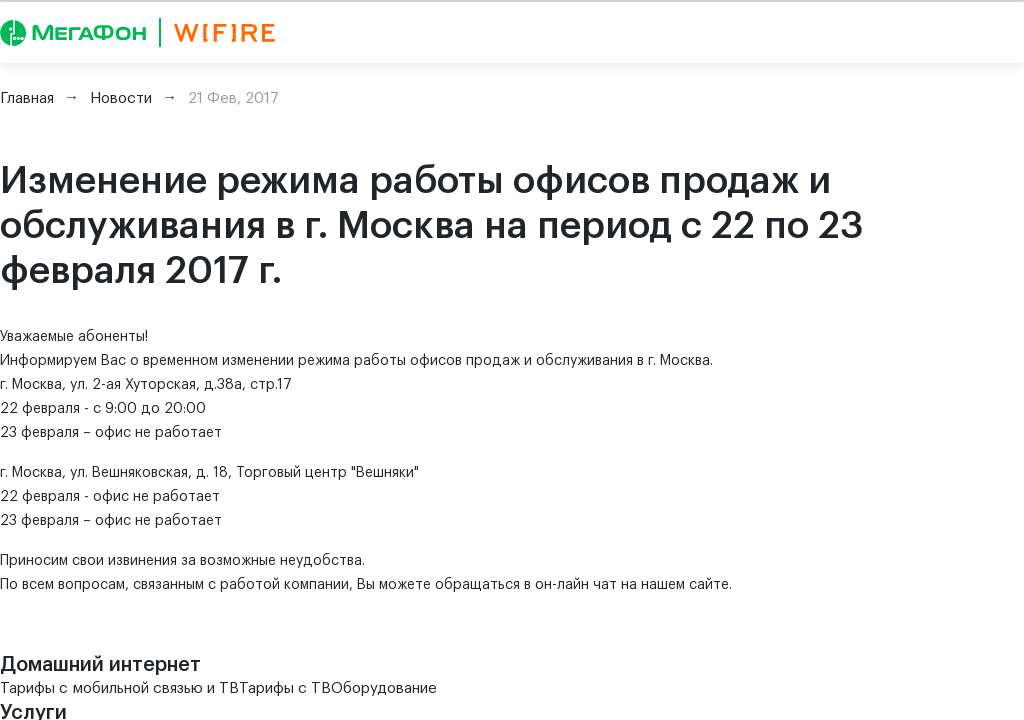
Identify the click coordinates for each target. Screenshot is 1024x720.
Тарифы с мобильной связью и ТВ (119, 688)
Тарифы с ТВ (285, 688)
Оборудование (384, 688)
